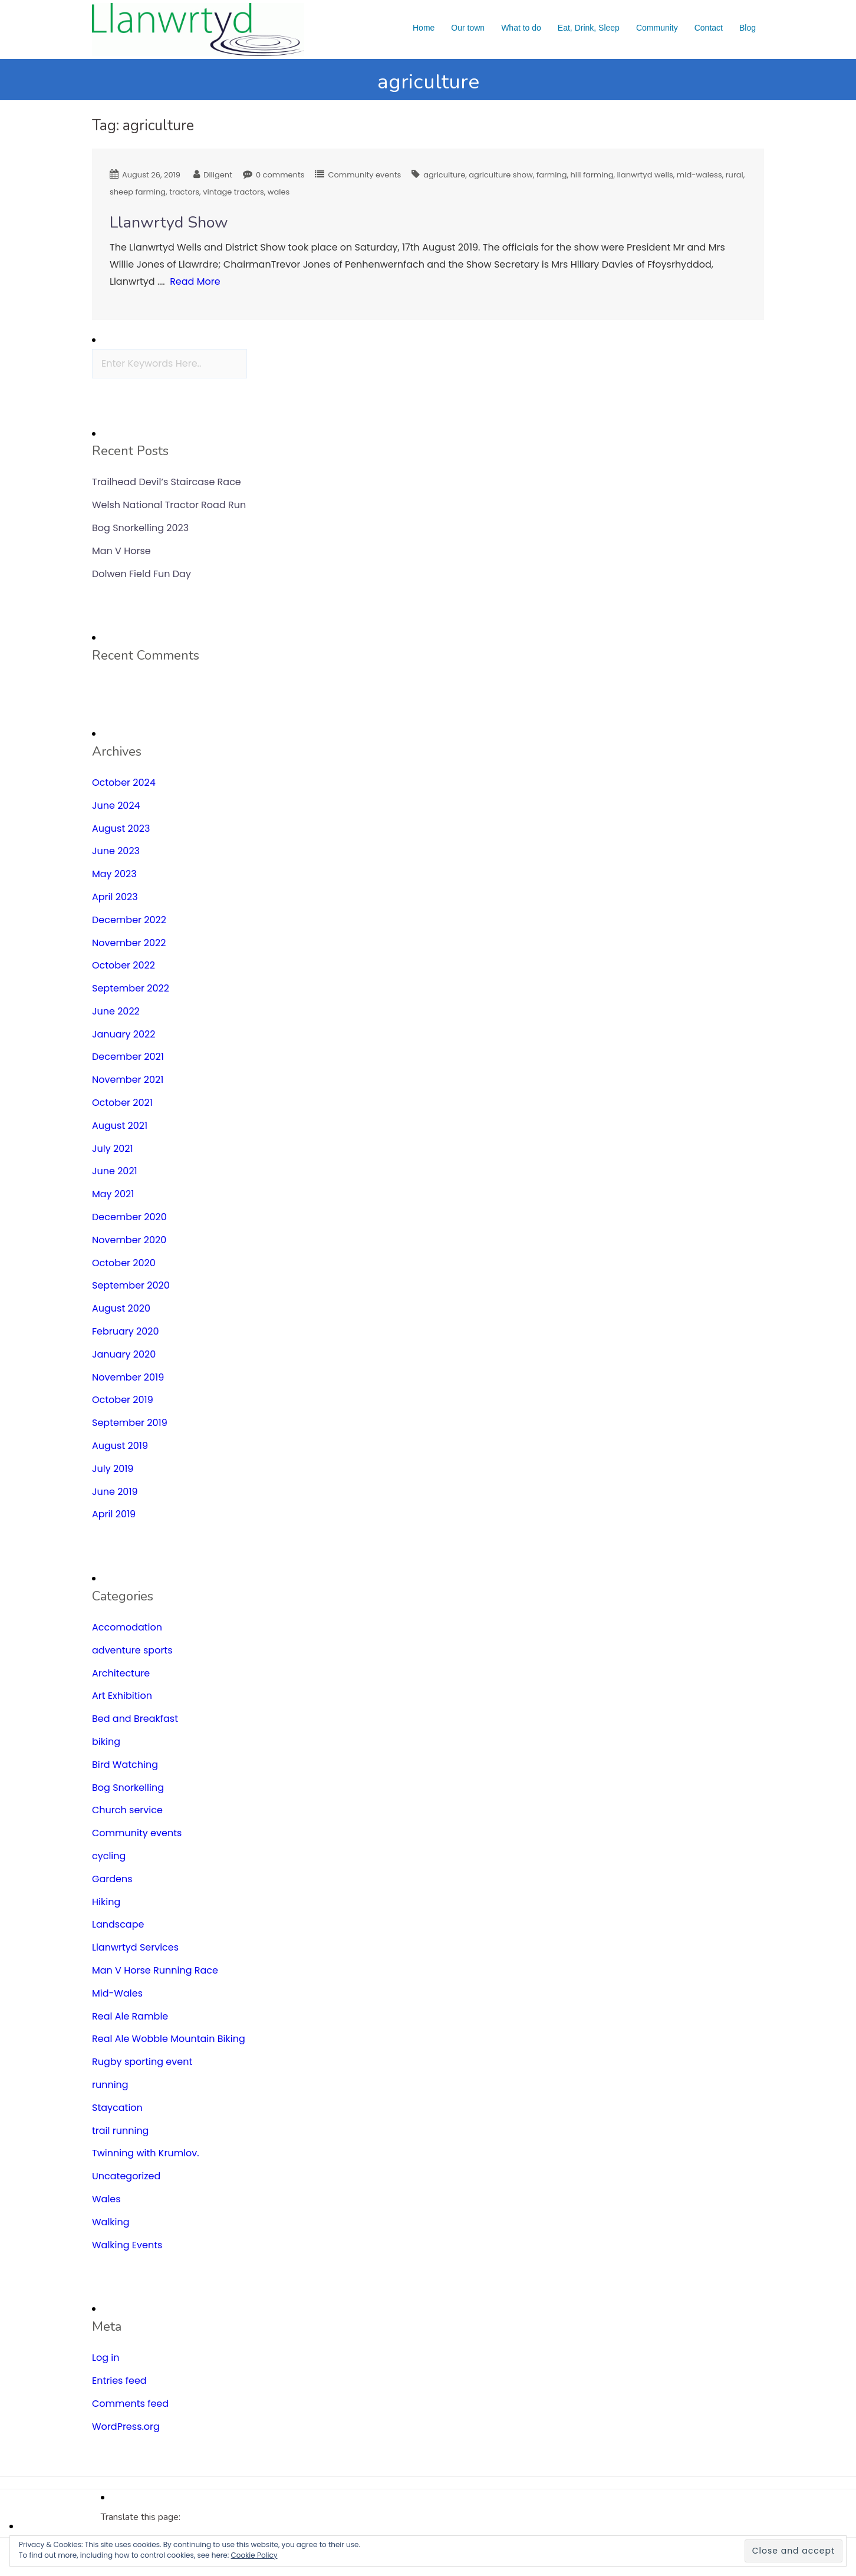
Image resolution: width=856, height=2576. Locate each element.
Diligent (217, 174)
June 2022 (116, 1011)
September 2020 (131, 1285)
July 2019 (112, 1468)
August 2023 (121, 828)
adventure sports (132, 1650)
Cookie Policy (254, 2555)
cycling (109, 1856)
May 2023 (114, 874)
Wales (106, 2199)
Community (657, 27)
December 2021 (128, 1056)
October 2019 (122, 1399)
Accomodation (127, 1627)
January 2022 (124, 1034)
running (110, 2084)
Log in (105, 2357)
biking (106, 1741)
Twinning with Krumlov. (145, 2153)
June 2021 (114, 1171)
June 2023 (116, 851)
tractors (184, 191)
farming (551, 174)
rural (734, 174)
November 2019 (128, 1377)
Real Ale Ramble (130, 2016)
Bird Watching (125, 1764)
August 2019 (120, 1445)
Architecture (121, 1673)
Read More (195, 281)
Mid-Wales (117, 1993)
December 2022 (129, 920)
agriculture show (501, 174)
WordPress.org (126, 2426)
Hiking (106, 1902)
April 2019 (114, 1514)
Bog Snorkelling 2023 (140, 528)
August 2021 (119, 1125)
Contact (708, 27)
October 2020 (124, 1263)
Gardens (112, 1879)
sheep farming (138, 191)
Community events (364, 174)
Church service (127, 1810)
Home (423, 27)
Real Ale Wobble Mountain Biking (168, 2038)
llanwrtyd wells (645, 174)
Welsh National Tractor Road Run (169, 505)
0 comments (280, 174)
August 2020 (121, 1308)
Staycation (117, 2107)
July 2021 (112, 1148)
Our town (468, 27)
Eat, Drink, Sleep (589, 27)
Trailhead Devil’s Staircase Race (166, 482)
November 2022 (129, 943)
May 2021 (113, 1194)
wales (279, 191)
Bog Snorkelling (128, 1787)
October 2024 (124, 782)
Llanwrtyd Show (169, 222)
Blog (747, 27)
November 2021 (127, 1079)
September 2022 (130, 988)
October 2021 (122, 1102)
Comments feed (130, 2403)
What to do (521, 27)
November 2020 (129, 1240)
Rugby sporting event (142, 2061)
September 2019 (129, 1422)
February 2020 (125, 1331)
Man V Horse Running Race (155, 1970)
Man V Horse (121, 551)
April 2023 (115, 897)
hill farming (592, 174)
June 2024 (116, 805)
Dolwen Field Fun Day (141, 574)
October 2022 (123, 965)
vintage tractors (233, 191)
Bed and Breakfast (135, 1718)
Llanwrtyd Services (135, 1947)
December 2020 (129, 1217)
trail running (120, 2130)
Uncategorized (126, 2176)
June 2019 (115, 1491)
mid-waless (699, 174)
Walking (111, 2222)
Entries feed (119, 2380)
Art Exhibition (122, 1695)
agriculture (444, 174)
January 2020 (124, 1354)
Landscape (118, 1924)
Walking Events (127, 2245)
